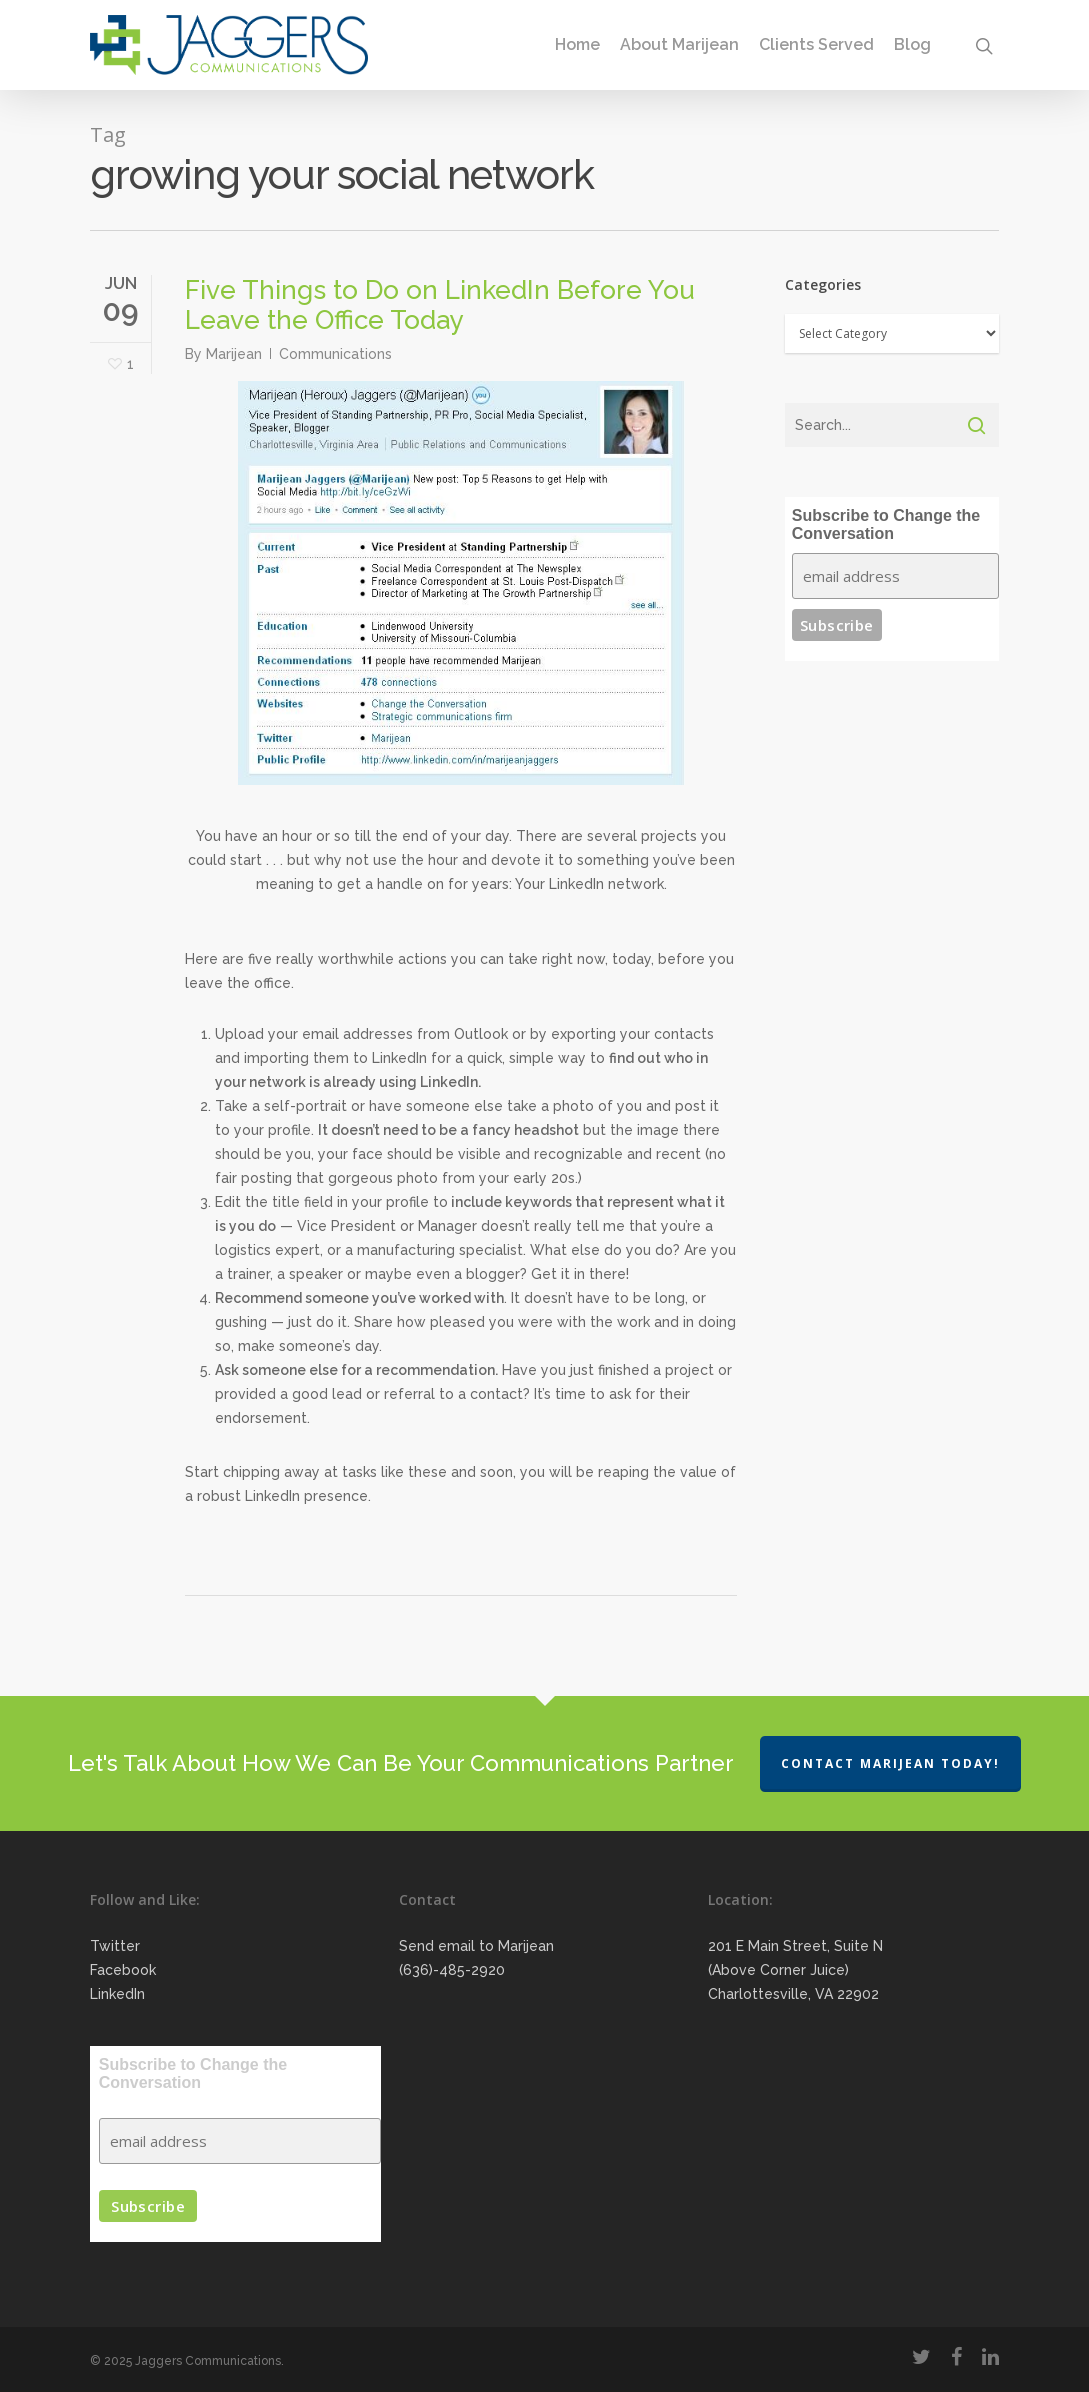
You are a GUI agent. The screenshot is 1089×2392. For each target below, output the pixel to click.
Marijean (234, 354)
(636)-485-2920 (452, 1970)
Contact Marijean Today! (890, 1763)
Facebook (123, 1970)
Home (577, 45)
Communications (335, 354)
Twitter (115, 1946)
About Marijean (679, 45)
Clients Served (816, 45)
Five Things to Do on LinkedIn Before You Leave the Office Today (440, 305)
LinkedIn (117, 1994)
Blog (912, 45)
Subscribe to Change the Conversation (886, 524)
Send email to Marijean (476, 1946)
